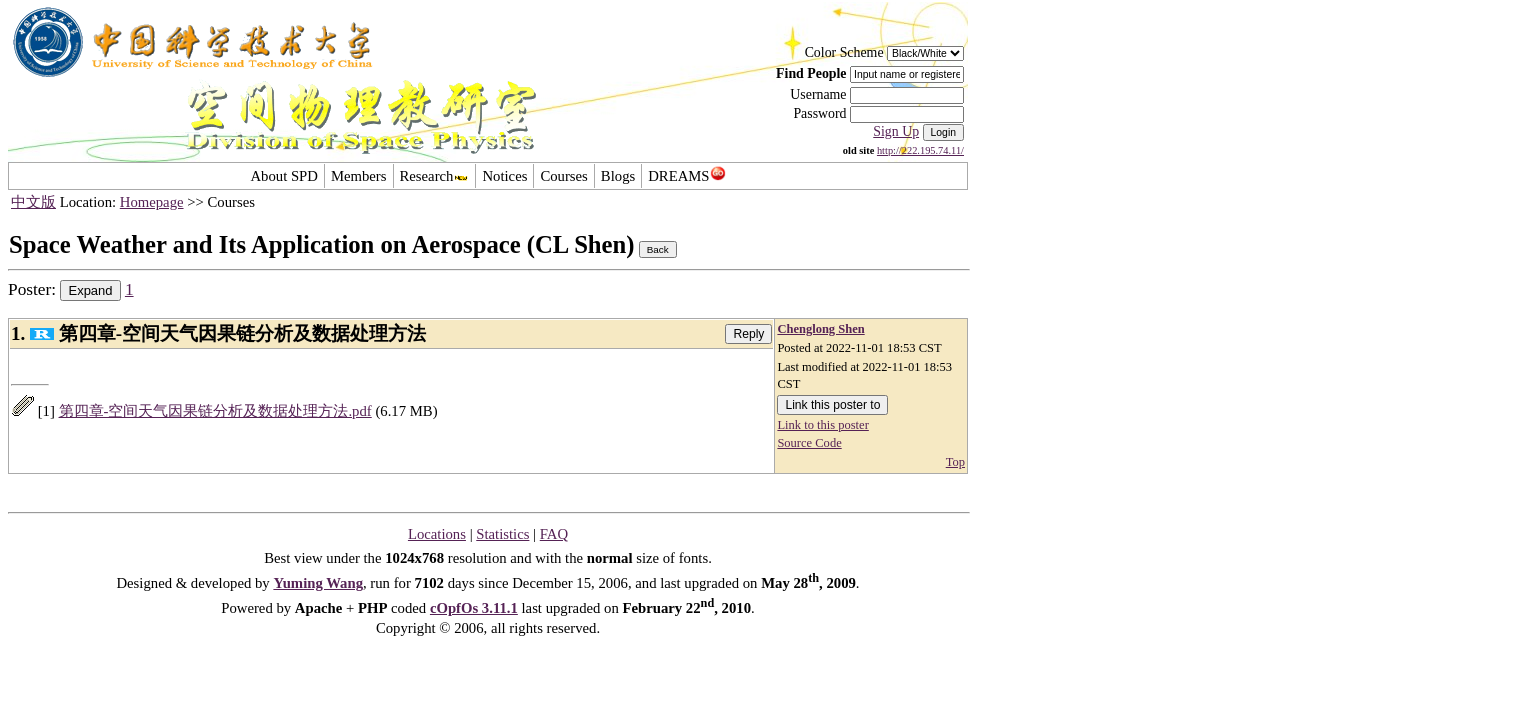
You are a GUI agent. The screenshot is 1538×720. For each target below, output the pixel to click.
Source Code (809, 443)
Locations (437, 534)
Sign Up (896, 131)
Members (359, 176)
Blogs (618, 176)
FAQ (554, 534)
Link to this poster (822, 425)
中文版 (33, 202)
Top (955, 462)
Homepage (152, 202)
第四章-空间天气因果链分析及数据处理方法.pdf (215, 411)
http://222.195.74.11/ (920, 150)
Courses (563, 176)
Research (435, 176)
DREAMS (686, 176)
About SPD (283, 176)
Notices (504, 176)
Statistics (502, 534)
